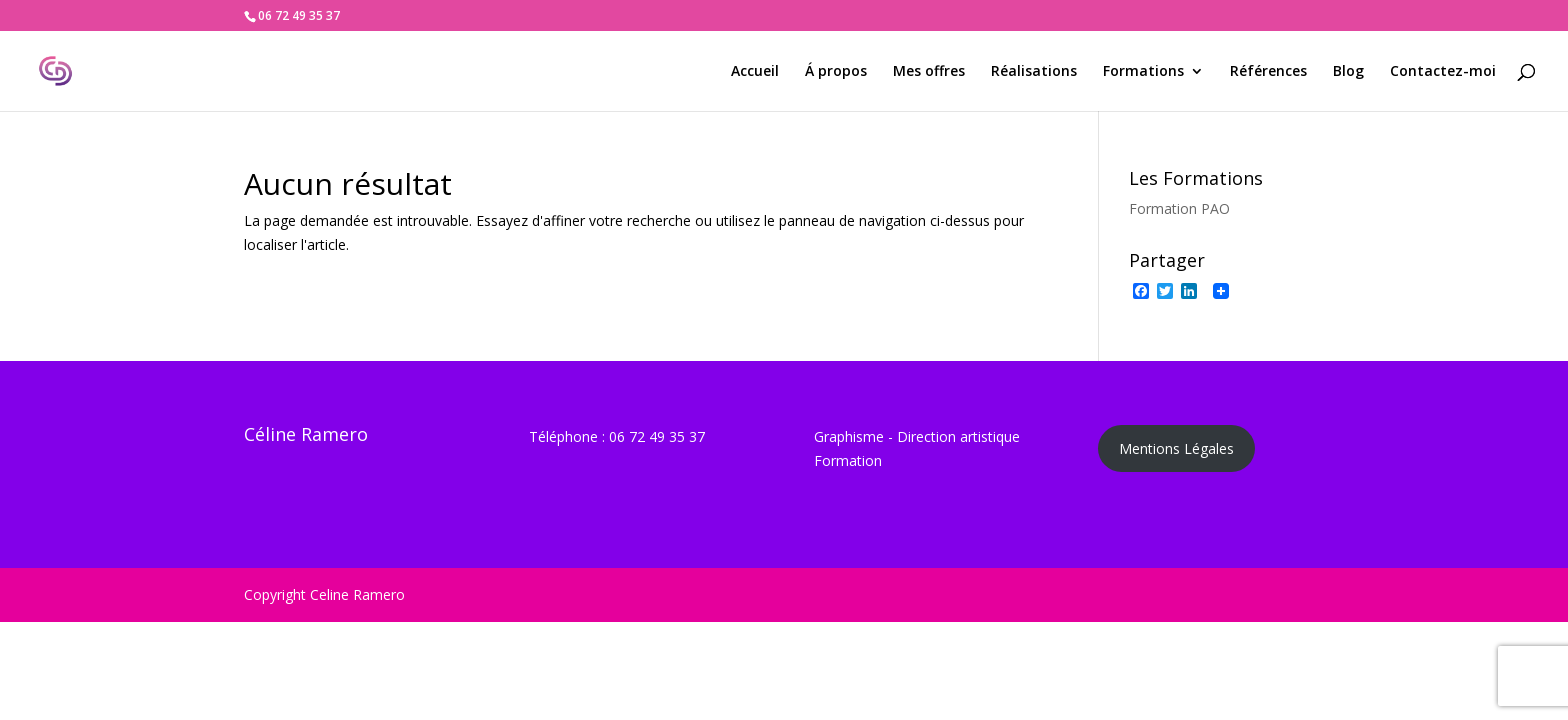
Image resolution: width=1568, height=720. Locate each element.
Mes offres (929, 72)
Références (1268, 72)
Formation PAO (1179, 208)
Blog (1348, 72)
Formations (1143, 72)
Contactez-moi (1443, 72)
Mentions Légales (1176, 448)
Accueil (755, 72)
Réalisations (1034, 72)
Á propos (836, 72)
